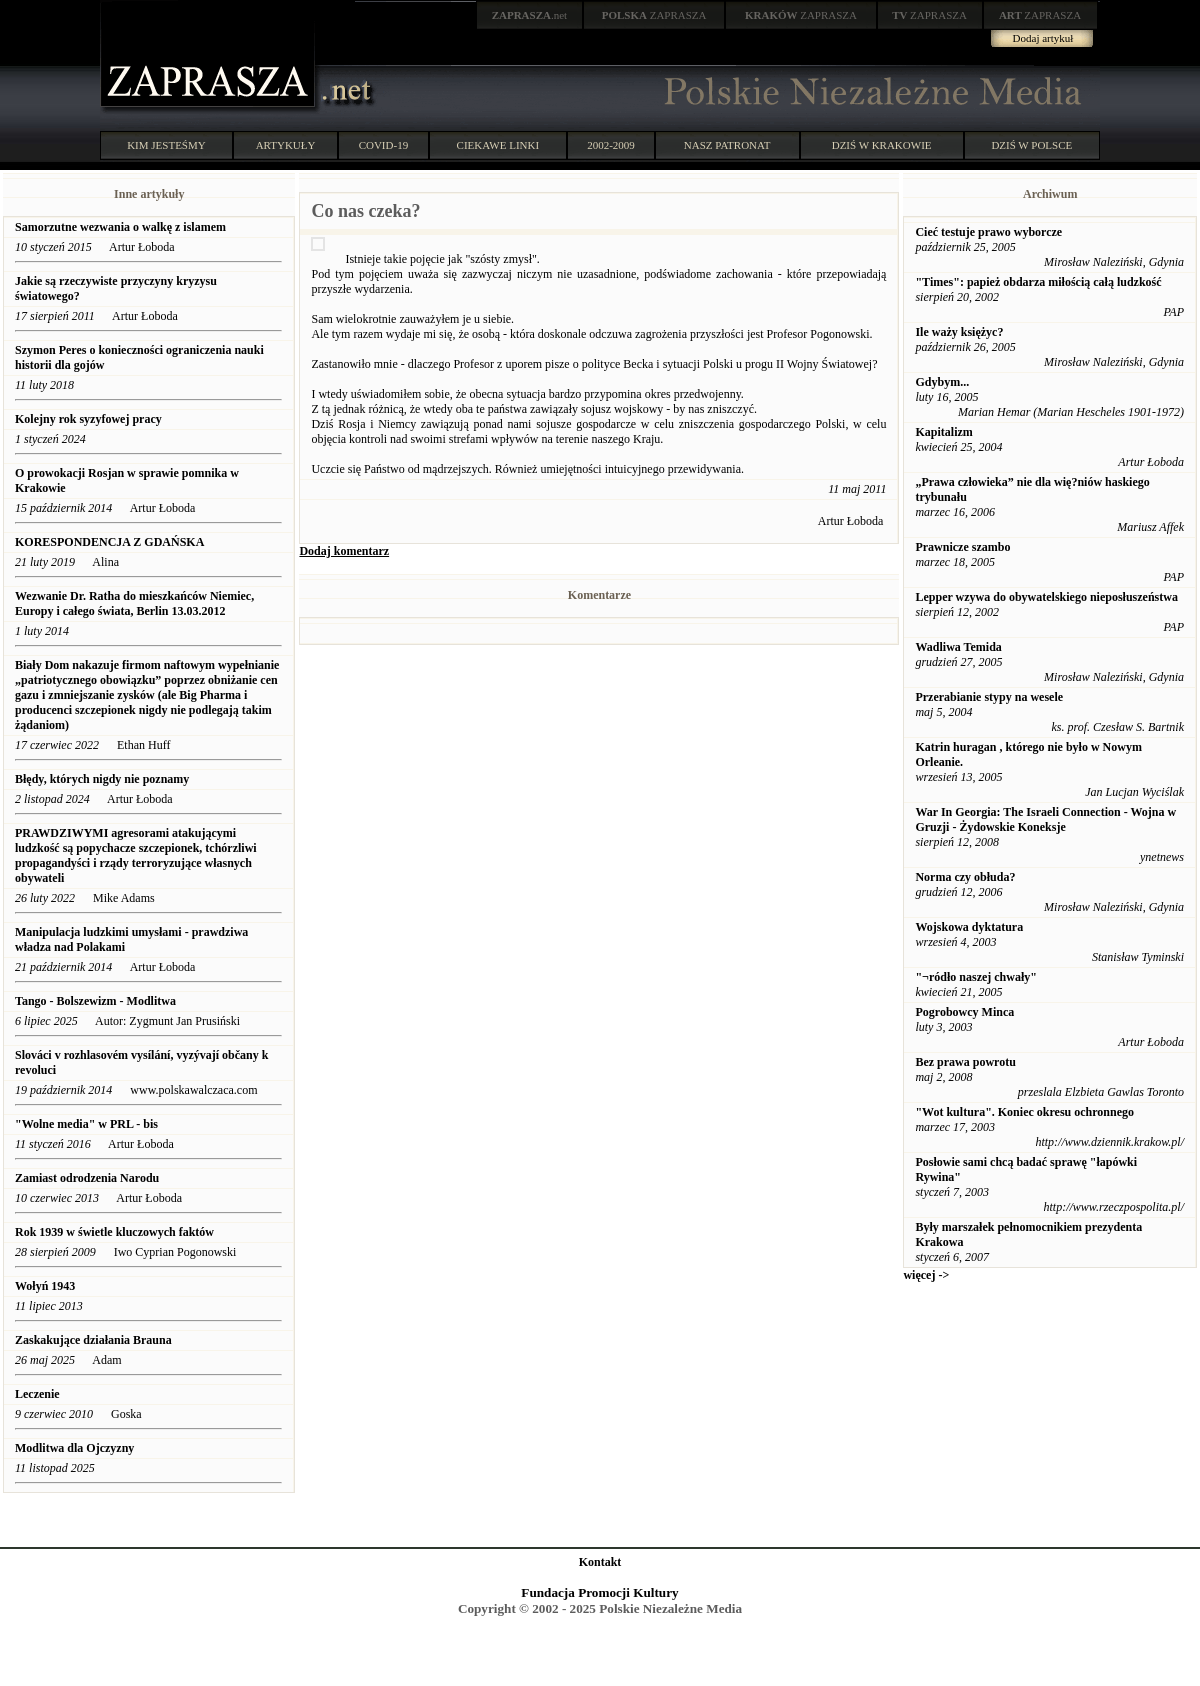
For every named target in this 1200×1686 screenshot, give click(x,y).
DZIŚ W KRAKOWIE (882, 145)
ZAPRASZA (654, 15)
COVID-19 (384, 145)
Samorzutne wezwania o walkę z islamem (120, 227)
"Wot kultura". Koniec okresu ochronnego (1024, 1112)
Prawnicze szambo (962, 547)
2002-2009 (611, 145)
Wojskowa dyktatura (969, 927)
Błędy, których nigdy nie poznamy (102, 779)
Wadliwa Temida (958, 647)
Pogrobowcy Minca (964, 1012)
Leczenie (37, 1394)
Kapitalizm (943, 432)
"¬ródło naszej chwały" (976, 977)
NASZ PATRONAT (727, 145)
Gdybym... (942, 382)
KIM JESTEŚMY (166, 145)
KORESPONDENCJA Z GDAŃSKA (109, 542)
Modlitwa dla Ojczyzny (74, 1448)
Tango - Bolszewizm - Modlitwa (95, 1001)
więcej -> (926, 1275)
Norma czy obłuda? (965, 877)
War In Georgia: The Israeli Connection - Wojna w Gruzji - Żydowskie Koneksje (1045, 819)
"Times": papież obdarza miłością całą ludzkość (1038, 282)
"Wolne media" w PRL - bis (86, 1124)
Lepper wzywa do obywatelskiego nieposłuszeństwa (1046, 597)
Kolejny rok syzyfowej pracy (88, 419)
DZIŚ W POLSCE (1031, 145)
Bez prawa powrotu (965, 1062)
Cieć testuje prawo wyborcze (988, 232)
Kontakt (600, 1562)
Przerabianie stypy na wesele (989, 697)
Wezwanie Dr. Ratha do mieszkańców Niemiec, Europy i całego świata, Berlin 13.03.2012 (134, 603)
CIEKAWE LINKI (498, 145)
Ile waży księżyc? (959, 332)
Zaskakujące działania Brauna (93, 1340)
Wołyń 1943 (46, 1286)
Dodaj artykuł (1043, 38)
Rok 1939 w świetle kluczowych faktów (116, 1232)
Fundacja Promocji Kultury (599, 1592)
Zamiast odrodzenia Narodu (87, 1178)
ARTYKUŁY (286, 145)
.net (530, 15)
